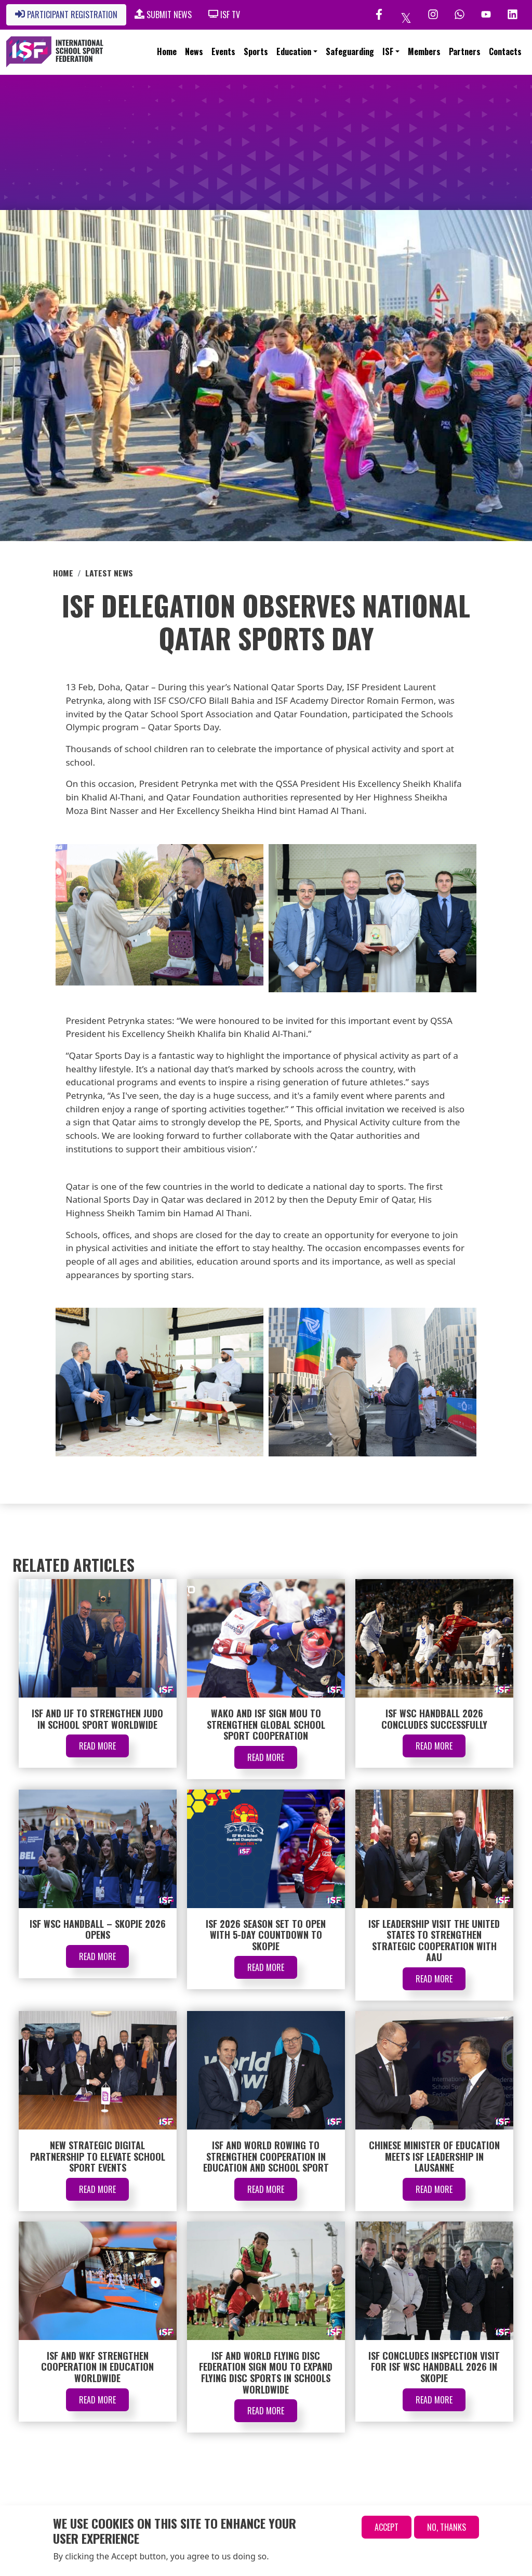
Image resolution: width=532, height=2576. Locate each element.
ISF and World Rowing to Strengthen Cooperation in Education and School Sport (266, 2156)
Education (293, 51)
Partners (465, 51)
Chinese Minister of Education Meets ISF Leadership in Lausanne (434, 2156)
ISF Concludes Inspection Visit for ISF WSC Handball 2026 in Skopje (434, 2367)
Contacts (505, 51)
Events (223, 51)
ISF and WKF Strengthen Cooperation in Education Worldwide (97, 2367)
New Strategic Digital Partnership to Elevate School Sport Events (97, 2156)
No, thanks (446, 2527)
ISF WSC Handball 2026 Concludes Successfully (434, 1718)
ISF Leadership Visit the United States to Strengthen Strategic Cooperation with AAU (434, 1940)
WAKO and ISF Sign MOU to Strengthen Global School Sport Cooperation (266, 1724)
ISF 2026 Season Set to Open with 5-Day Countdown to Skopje (266, 1935)
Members (424, 51)
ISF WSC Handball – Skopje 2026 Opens (98, 1929)
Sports (256, 51)
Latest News (109, 573)
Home (167, 51)
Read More (97, 1746)
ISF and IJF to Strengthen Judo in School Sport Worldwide (97, 1718)
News (194, 51)
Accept (386, 2527)
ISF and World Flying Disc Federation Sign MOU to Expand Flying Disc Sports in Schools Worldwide (265, 2372)
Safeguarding (350, 51)
